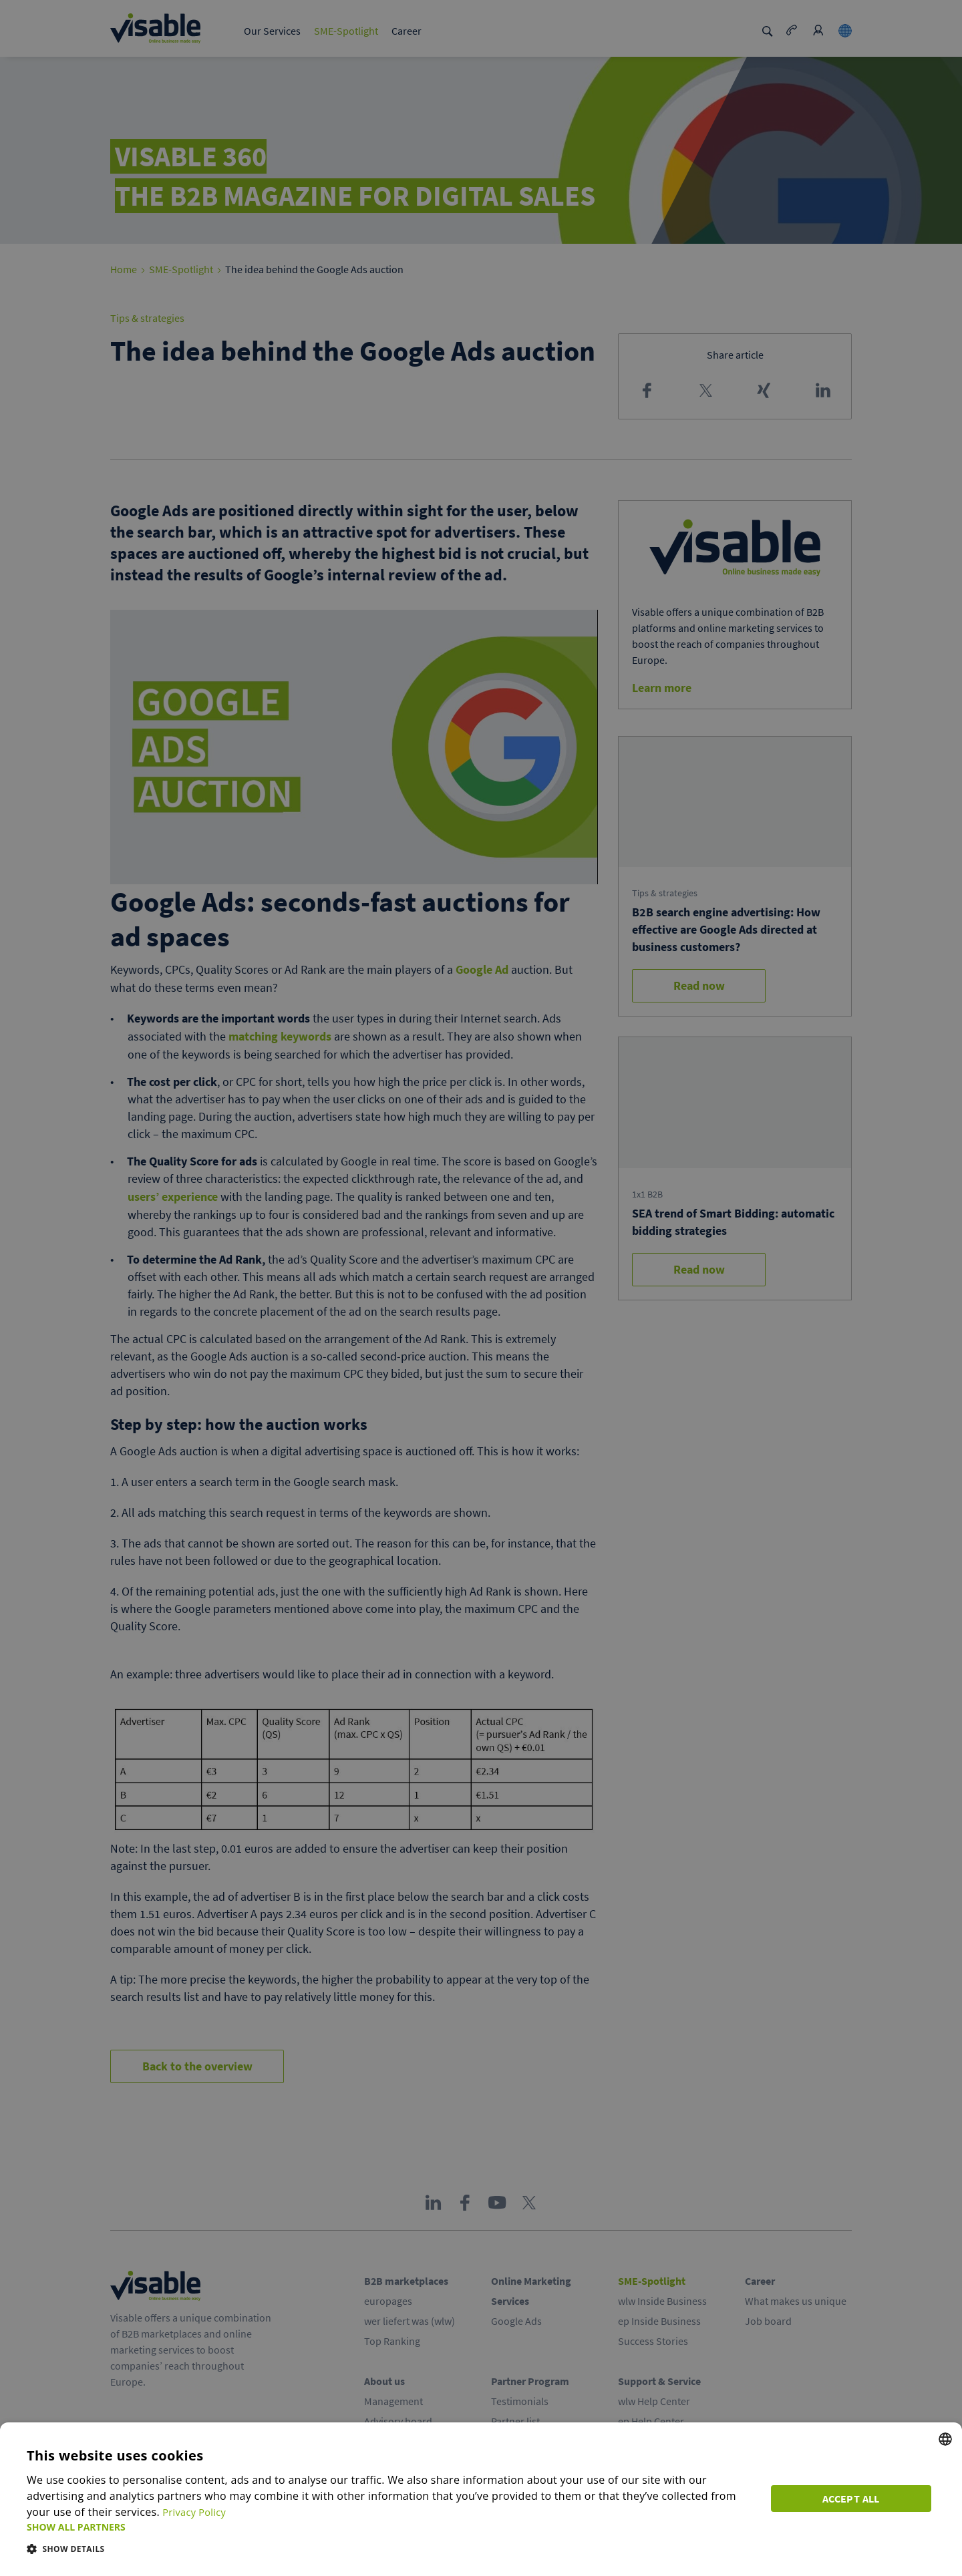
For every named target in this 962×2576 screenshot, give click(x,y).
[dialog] (481, 2499)
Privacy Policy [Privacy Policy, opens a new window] (197, 2512)
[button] (393, 2527)
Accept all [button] (855, 2496)
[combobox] (945, 2439)
